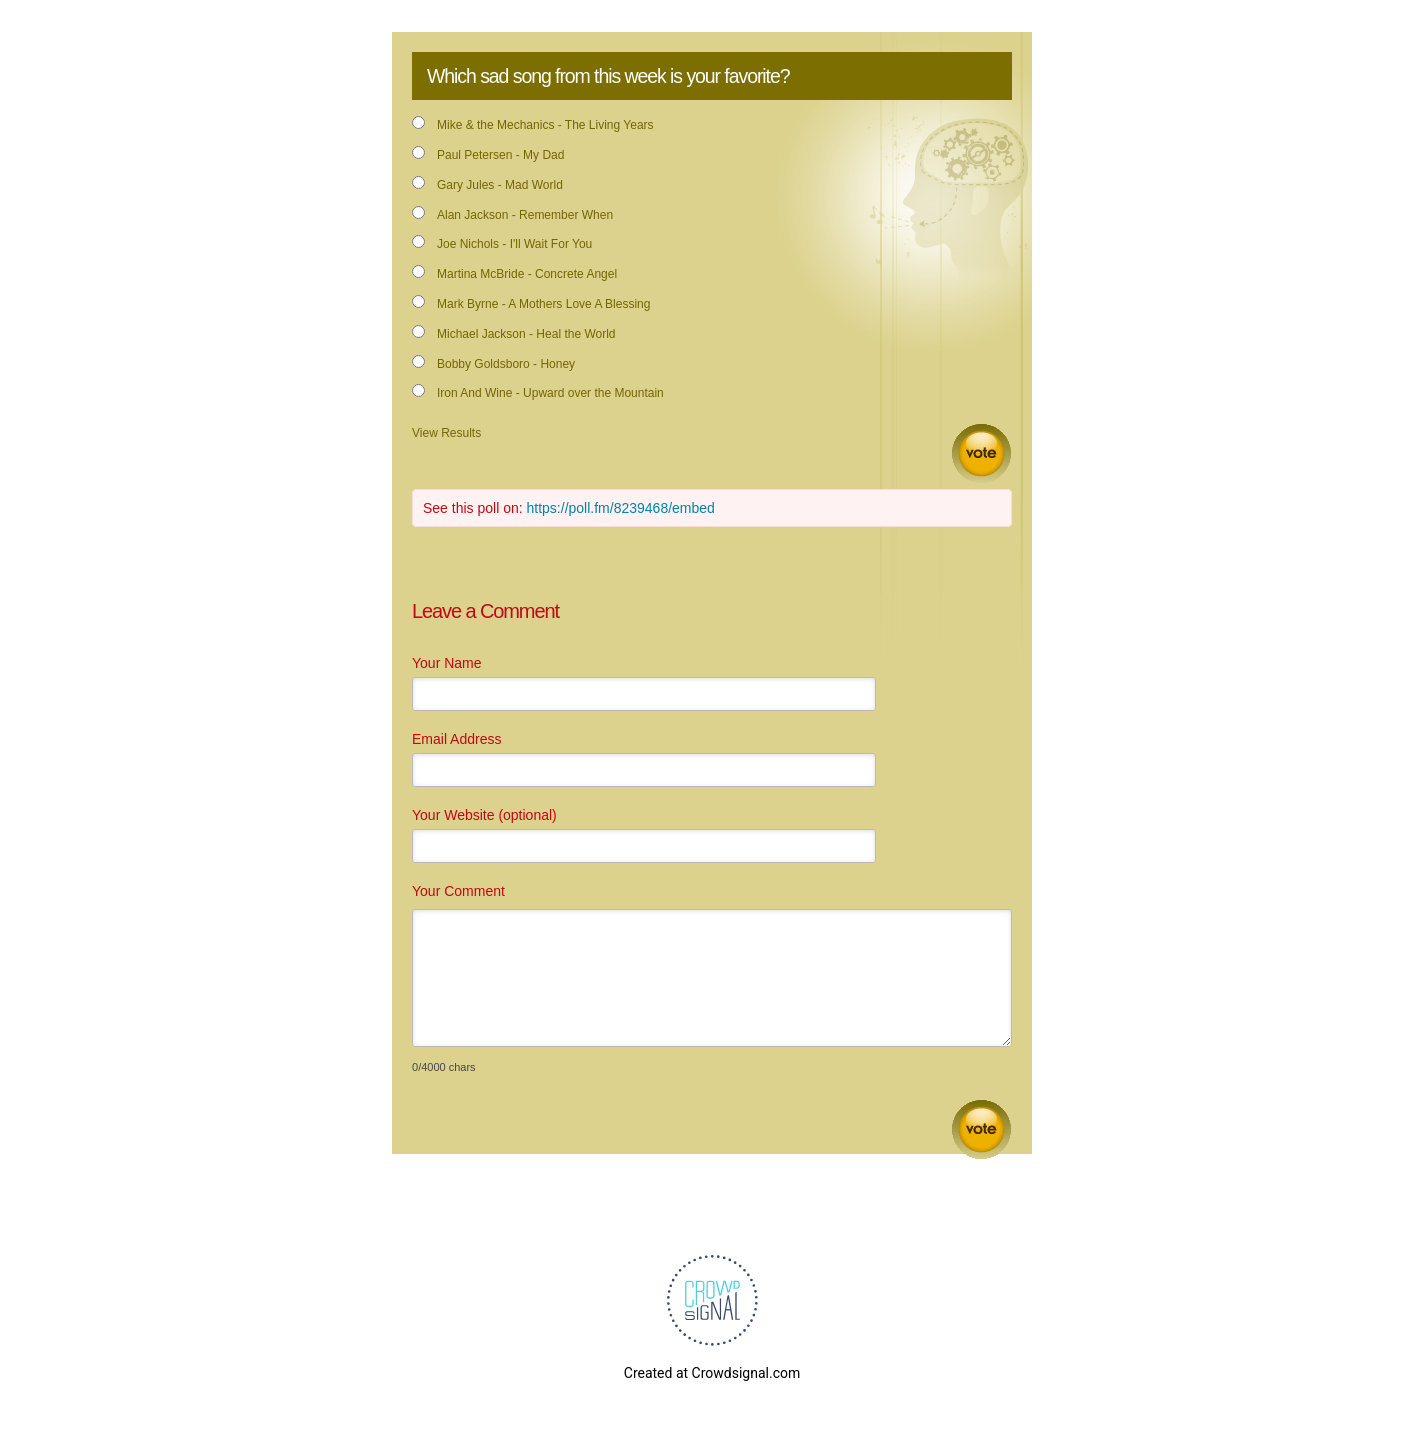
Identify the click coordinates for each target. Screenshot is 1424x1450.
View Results (446, 433)
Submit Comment (981, 1129)
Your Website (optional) (484, 815)
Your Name (447, 663)
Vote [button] (981, 453)
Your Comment (458, 891)
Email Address (456, 739)
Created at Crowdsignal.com (712, 1373)
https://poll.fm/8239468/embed (621, 508)
